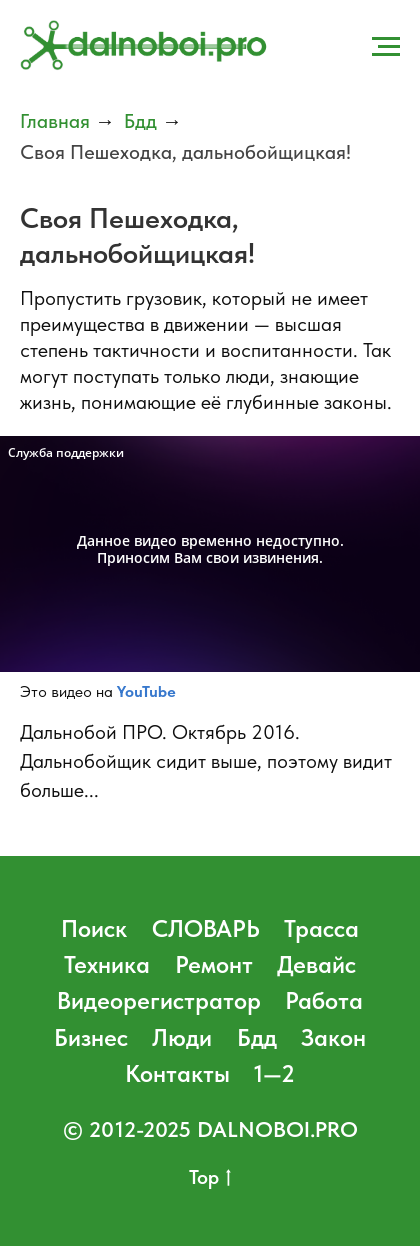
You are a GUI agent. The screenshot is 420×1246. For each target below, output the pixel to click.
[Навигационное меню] (386, 47)
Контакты (177, 1073)
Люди (182, 1037)
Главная (55, 121)
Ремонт (214, 964)
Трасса (321, 928)
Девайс (316, 964)
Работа (324, 1000)
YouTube (146, 691)
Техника (107, 964)
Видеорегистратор (159, 1000)
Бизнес (91, 1037)
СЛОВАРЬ (206, 928)
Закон (333, 1037)
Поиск (94, 928)
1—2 (274, 1073)
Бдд (140, 121)
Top (210, 1178)
